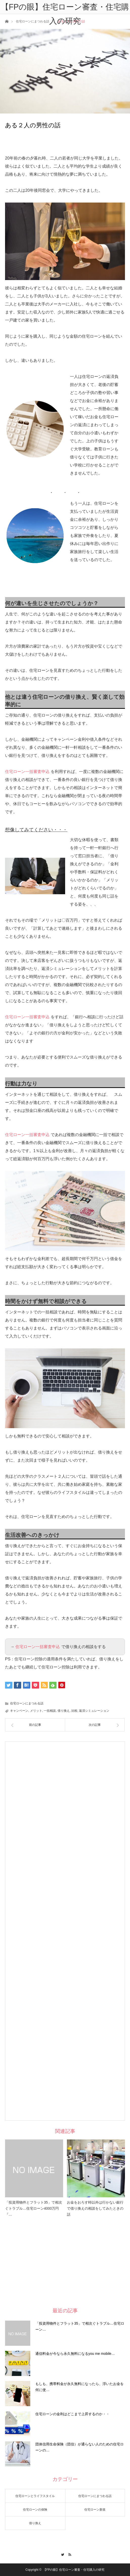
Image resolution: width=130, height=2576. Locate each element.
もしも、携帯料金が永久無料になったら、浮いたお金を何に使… (79, 2387)
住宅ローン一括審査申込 (27, 771)
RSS (69, 2554)
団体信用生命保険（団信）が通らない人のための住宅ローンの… (79, 2447)
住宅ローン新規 (95, 2509)
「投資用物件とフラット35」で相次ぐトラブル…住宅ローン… (79, 2326)
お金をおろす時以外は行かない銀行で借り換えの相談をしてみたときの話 (95, 2208)
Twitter (61, 2554)
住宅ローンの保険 (35, 2509)
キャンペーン (19, 1710)
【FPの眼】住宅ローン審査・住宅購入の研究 (74, 2569)
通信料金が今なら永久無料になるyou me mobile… (75, 2354)
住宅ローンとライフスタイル (35, 2496)
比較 (74, 1710)
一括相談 (50, 1710)
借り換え (64, 1710)
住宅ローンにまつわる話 (26, 1703)
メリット (36, 1710)
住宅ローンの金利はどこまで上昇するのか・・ (72, 2414)
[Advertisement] (65, 1931)
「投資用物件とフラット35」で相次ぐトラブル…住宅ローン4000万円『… (33, 2208)
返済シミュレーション (94, 1710)
